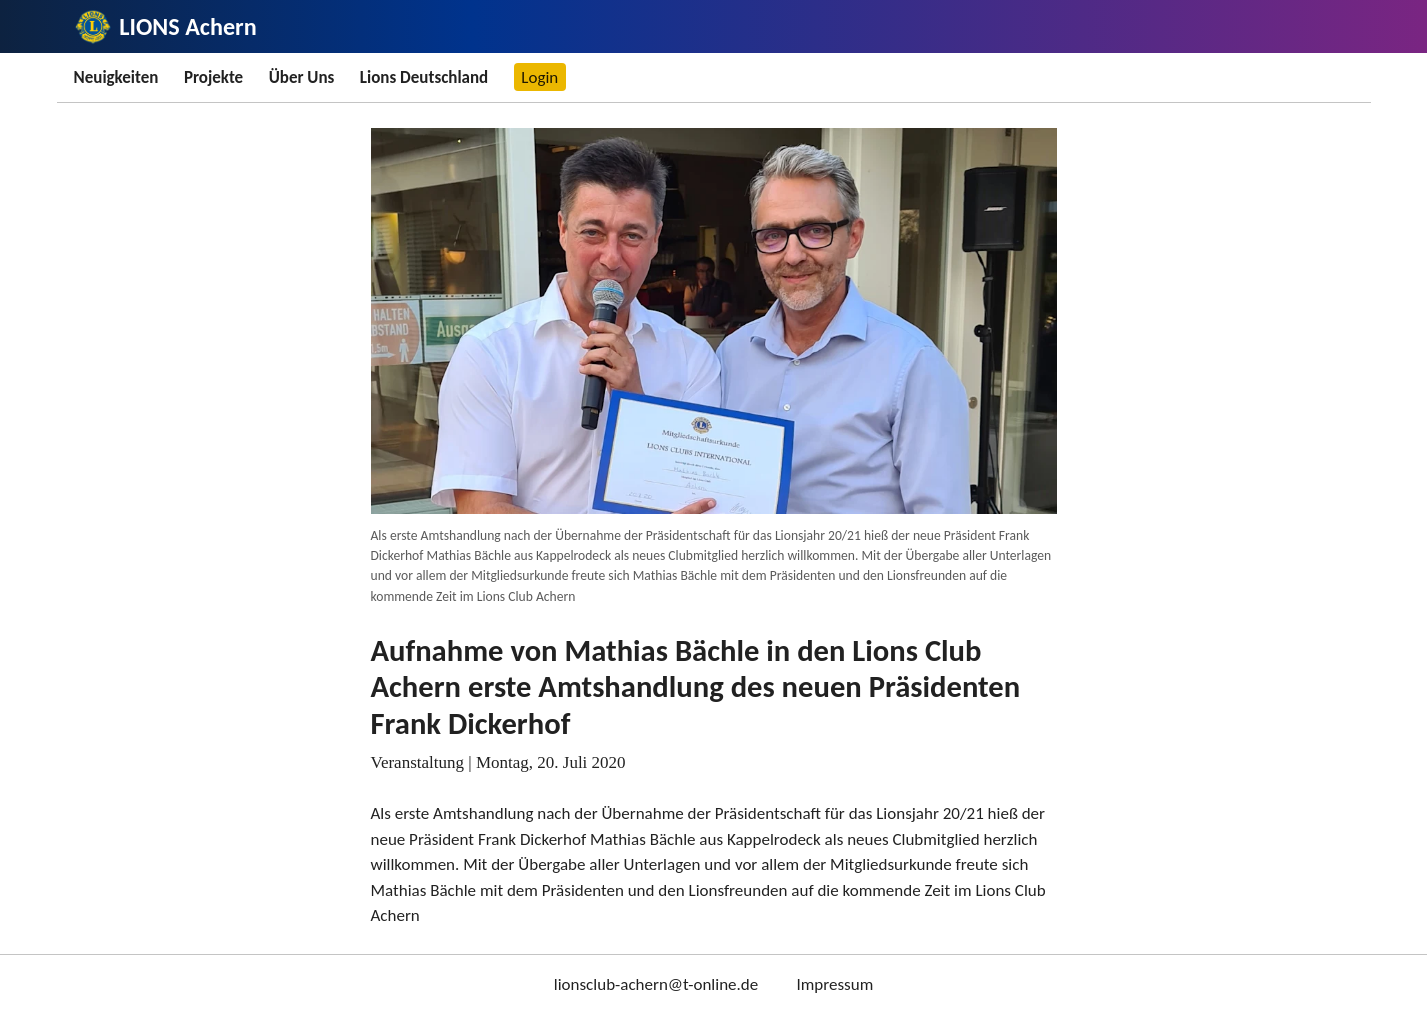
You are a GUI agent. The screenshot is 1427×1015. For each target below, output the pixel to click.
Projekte (213, 77)
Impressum (834, 984)
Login (539, 77)
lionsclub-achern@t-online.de (656, 984)
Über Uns (302, 77)
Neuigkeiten (116, 77)
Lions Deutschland (424, 77)
